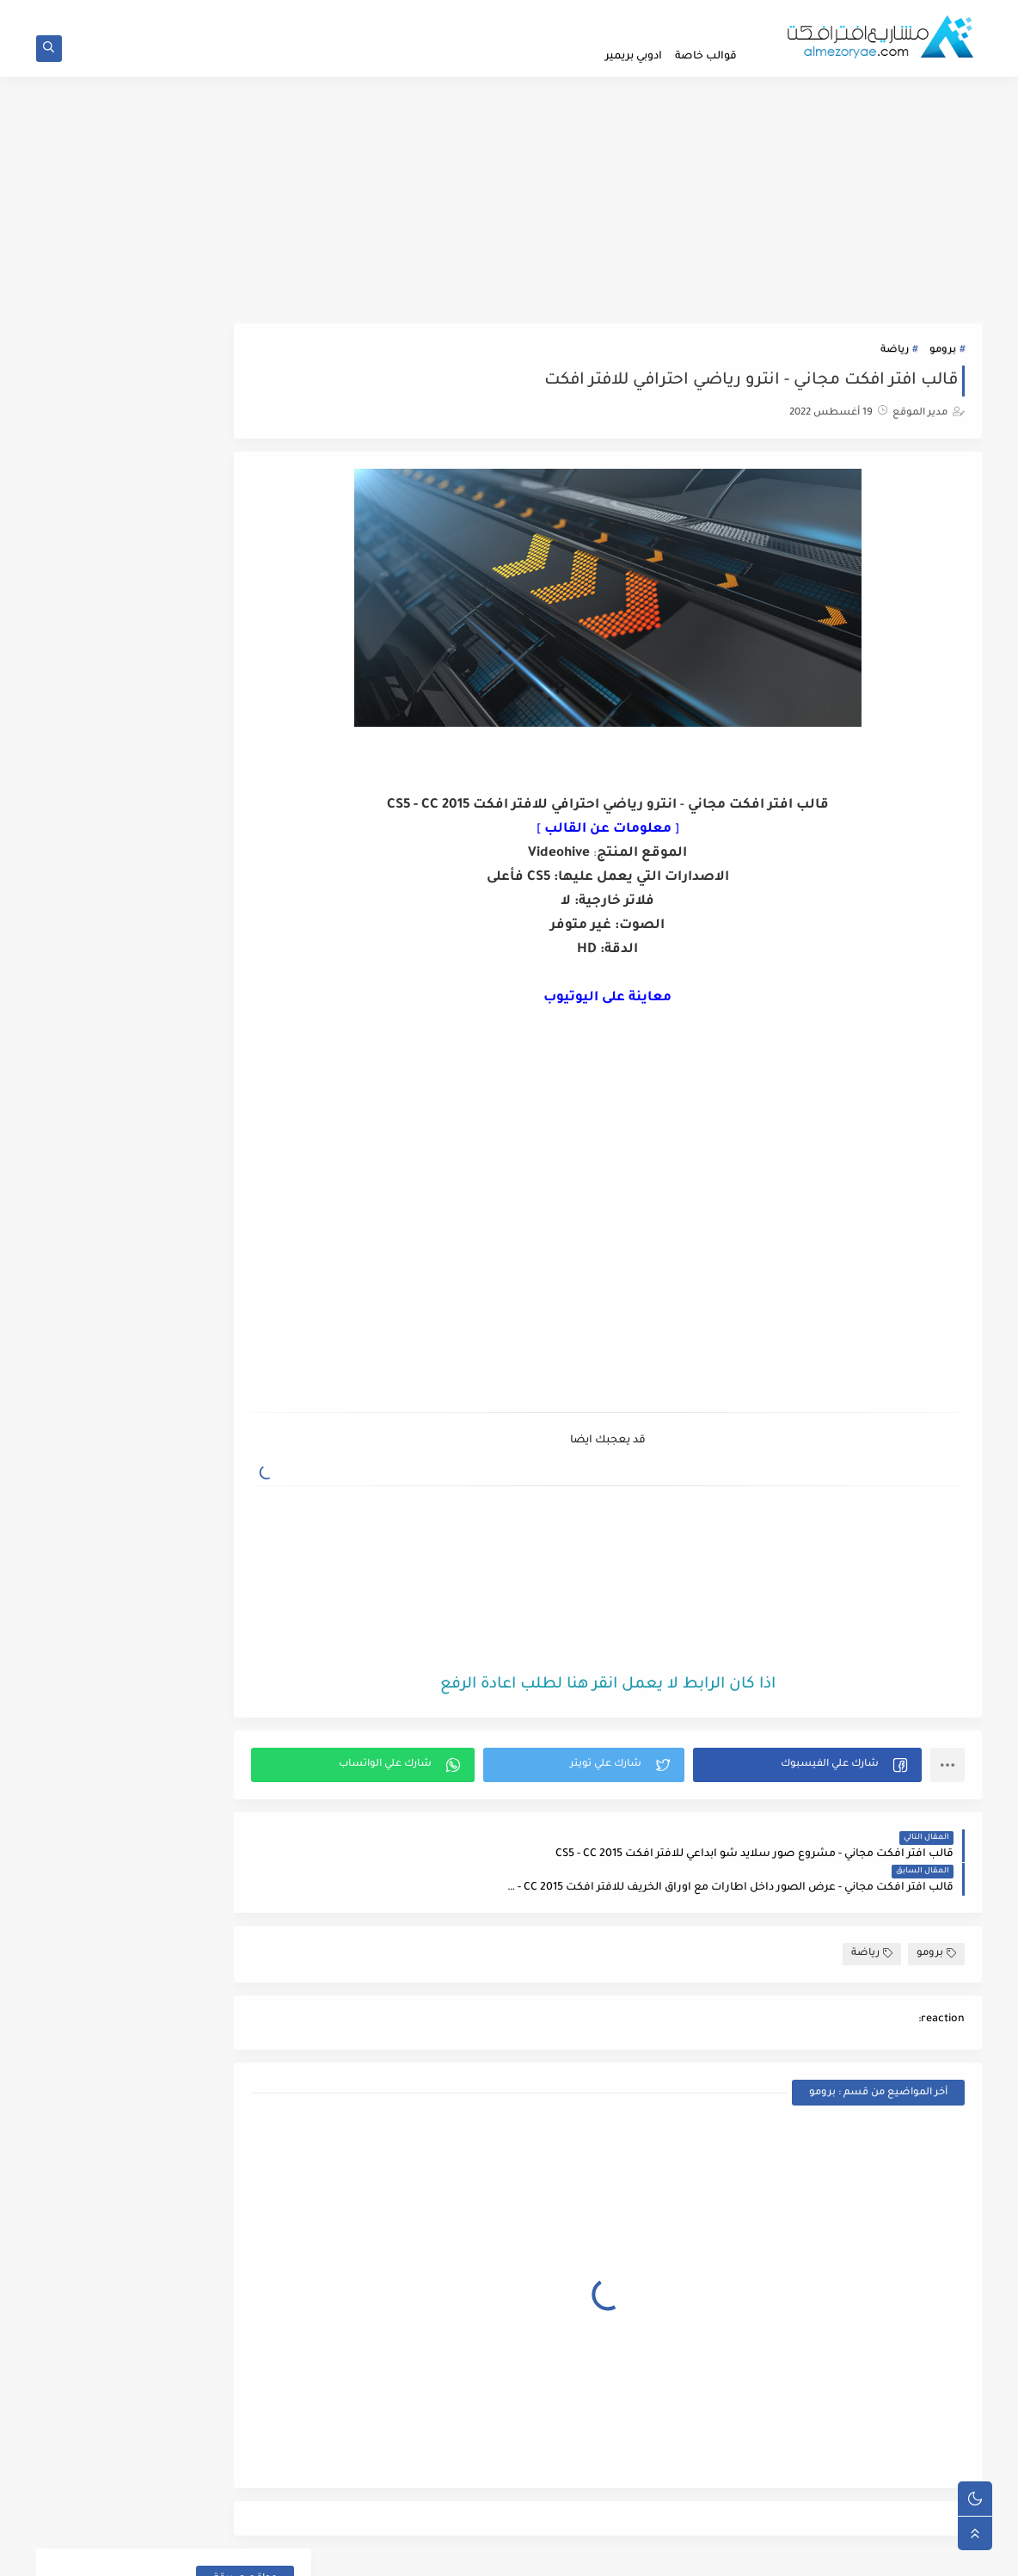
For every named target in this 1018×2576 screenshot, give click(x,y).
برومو (942, 357)
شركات (258, 937)
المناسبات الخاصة (232, 615)
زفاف (263, 907)
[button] (822, 1767)
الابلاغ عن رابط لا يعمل (518, 14)
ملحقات (256, 1258)
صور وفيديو (247, 966)
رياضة (894, 357)
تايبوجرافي (251, 790)
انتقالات (257, 673)
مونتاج (260, 1317)
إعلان (263, 586)
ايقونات (258, 732)
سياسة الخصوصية (621, 14)
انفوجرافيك (249, 703)
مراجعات (255, 1171)
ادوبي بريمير (633, 57)
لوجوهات (254, 1141)
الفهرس (438, 14)
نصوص (257, 1346)
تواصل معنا (383, 14)
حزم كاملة (252, 820)
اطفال (260, 557)
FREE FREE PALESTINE (233, 393)
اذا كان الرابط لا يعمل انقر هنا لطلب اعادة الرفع (653, 1687)
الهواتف (256, 644)
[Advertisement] (509, 203)
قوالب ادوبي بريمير (232, 1083)
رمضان (259, 849)
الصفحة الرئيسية (710, 14)
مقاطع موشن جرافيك (223, 1229)
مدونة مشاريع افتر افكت (802, 2553)
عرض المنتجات (240, 995)
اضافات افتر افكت (233, 527)
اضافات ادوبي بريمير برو (220, 498)
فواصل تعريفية (238, 1054)
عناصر (260, 1024)
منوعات (257, 1288)
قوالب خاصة (706, 57)
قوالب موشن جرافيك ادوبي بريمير (197, 1112)
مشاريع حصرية (239, 1200)
